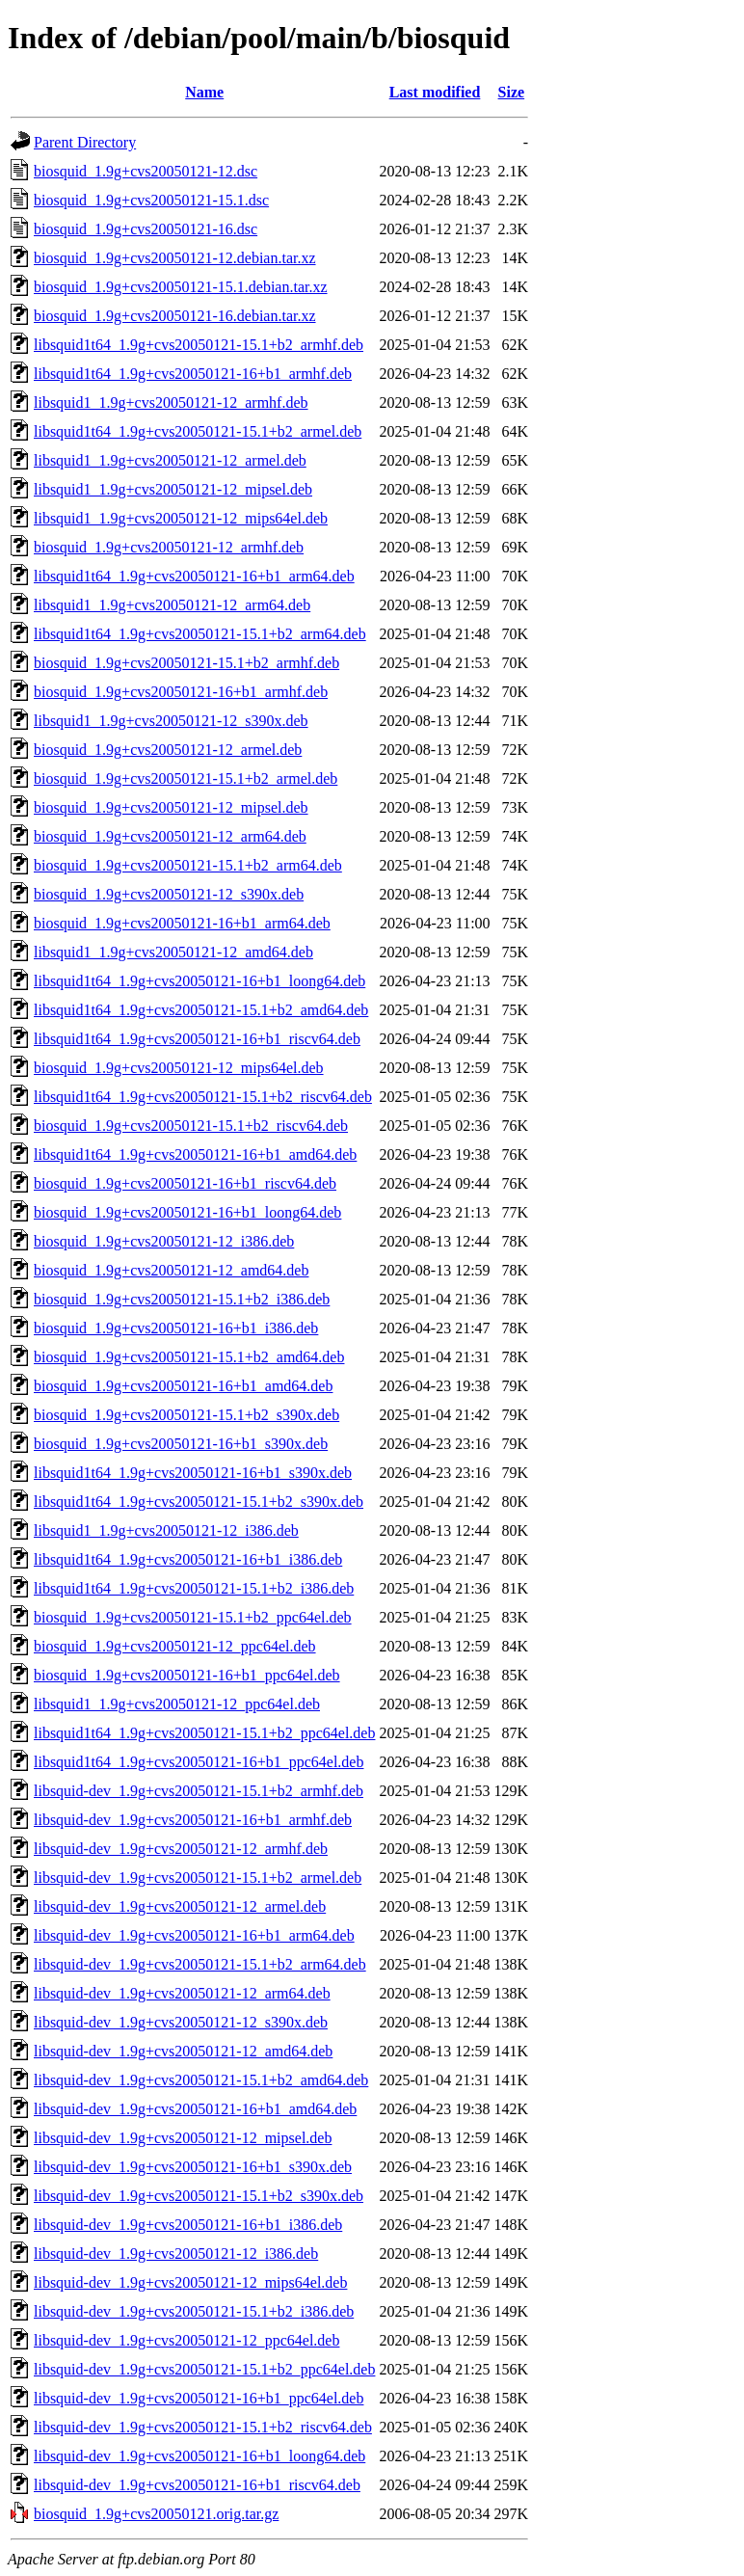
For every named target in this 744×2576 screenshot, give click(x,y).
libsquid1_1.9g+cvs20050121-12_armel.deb (170, 460)
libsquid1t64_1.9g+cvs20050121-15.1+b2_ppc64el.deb (204, 1733)
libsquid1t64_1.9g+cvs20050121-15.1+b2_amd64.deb (201, 1010)
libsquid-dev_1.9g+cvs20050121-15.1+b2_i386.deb (194, 2311)
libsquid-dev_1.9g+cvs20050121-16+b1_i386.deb (188, 2224)
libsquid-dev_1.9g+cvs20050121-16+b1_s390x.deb (193, 2167)
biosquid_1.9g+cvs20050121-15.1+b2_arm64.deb (188, 865)
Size (511, 92)
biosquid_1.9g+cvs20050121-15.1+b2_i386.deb (182, 1299)
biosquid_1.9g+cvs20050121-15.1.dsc (151, 200)
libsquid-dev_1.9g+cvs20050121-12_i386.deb (176, 2253)
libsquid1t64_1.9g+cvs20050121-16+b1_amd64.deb (195, 1154)
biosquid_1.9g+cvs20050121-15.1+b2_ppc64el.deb (193, 1617)
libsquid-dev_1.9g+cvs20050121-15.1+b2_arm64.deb (200, 1964)
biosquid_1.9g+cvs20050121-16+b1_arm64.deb (182, 923)
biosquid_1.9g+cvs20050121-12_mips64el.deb (179, 1068)
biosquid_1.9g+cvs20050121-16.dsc (145, 229)
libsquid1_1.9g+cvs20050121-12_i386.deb (166, 1530)
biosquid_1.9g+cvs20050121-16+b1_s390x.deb (181, 1444)
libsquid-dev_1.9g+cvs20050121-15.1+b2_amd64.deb (201, 2080)
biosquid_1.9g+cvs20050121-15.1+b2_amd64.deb (189, 1357)
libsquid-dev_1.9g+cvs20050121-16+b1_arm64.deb (194, 1935)
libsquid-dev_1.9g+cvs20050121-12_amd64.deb (183, 2051)
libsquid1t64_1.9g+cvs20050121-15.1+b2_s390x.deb (198, 1501)
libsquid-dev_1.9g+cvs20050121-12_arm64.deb (182, 1993)
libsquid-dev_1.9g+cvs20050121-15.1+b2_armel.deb (197, 1877)
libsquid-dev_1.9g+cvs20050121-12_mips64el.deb (190, 2282)
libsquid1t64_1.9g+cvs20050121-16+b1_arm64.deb (194, 576)
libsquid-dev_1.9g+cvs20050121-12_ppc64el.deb (186, 2340)
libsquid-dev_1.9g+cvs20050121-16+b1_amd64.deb (195, 2109)
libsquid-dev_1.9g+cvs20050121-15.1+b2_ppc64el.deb (204, 2369)
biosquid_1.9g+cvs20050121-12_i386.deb (164, 1241)
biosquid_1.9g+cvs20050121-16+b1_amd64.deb (183, 1386)
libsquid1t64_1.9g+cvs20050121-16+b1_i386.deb (188, 1559)
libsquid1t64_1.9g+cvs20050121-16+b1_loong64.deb (199, 981)
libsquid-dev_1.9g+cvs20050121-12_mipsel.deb (183, 2138)
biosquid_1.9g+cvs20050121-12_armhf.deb (169, 547)
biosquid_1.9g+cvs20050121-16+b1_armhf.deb (181, 692)
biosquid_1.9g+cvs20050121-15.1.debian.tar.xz (181, 287)
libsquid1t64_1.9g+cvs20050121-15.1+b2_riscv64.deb (203, 1096)
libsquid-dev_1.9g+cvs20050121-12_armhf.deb (181, 1848)
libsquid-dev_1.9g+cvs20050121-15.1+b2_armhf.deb (198, 1791)
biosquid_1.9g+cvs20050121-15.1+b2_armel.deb (185, 778)
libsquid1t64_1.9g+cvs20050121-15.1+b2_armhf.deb (198, 344)
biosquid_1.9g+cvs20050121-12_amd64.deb (171, 1270)
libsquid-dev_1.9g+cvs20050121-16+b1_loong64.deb (199, 2456)
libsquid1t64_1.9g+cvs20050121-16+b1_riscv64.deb (197, 1039)
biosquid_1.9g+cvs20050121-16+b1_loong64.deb (187, 1212)
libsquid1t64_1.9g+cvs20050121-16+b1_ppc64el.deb (198, 1762)
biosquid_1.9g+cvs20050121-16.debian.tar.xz (175, 316)
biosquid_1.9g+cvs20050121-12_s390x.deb (169, 894)
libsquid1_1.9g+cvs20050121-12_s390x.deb (171, 720)
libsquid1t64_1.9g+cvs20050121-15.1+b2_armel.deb (197, 431)
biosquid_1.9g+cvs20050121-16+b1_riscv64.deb (185, 1183)
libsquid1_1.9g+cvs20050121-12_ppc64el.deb (177, 1704)
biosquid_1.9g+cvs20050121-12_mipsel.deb (171, 807)
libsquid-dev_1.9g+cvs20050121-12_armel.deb (180, 1906)
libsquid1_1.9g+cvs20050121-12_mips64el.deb (181, 518)
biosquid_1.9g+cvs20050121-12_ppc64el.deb (175, 1646)
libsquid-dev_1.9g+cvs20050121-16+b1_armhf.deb (193, 1819)
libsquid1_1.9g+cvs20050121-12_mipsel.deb (173, 489)
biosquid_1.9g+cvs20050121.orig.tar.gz (156, 2514)
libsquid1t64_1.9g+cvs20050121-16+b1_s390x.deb (193, 1472)
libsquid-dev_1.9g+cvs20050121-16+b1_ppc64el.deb (198, 2398)
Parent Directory (85, 142)
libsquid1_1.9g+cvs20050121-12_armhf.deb (171, 402)
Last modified (435, 92)
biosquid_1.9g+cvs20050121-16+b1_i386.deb (176, 1328)
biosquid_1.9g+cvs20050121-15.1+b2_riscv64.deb (191, 1125)
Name (204, 92)
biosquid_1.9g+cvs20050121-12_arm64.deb (170, 836)
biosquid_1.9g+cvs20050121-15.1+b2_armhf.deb (186, 663)
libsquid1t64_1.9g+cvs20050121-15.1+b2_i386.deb (194, 1588)
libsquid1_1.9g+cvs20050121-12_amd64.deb (173, 952)
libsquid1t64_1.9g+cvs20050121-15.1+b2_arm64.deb (200, 634)
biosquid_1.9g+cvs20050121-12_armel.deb (168, 749)
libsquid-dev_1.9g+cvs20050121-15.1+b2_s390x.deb (198, 2195)
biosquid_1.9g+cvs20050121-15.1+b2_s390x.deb (186, 1415)
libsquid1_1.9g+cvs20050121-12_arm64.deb (172, 605)
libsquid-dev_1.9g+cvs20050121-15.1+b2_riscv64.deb (203, 2427)
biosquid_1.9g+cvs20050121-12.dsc (145, 171)
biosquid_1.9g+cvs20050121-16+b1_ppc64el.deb (187, 1675)
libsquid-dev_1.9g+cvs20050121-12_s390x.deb (181, 2022)
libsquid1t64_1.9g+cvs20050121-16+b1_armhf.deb (193, 373)
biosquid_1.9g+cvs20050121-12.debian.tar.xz (175, 258)
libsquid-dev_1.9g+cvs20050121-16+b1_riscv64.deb (197, 2485)
